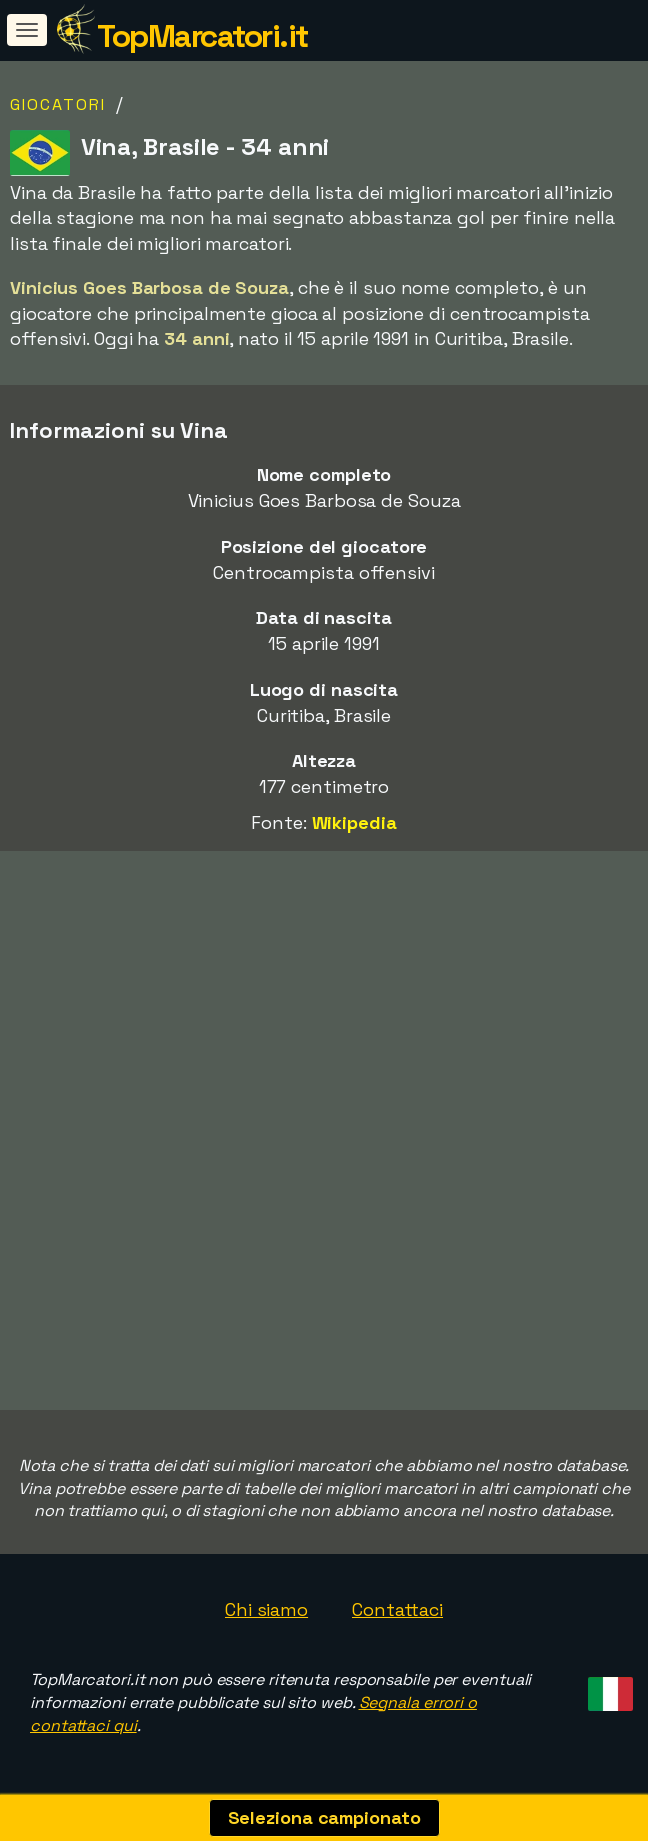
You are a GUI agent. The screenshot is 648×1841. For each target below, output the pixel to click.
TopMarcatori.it (202, 36)
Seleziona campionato (324, 1817)
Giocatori (58, 104)
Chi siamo (266, 1609)
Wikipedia (354, 822)
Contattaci (397, 1609)
